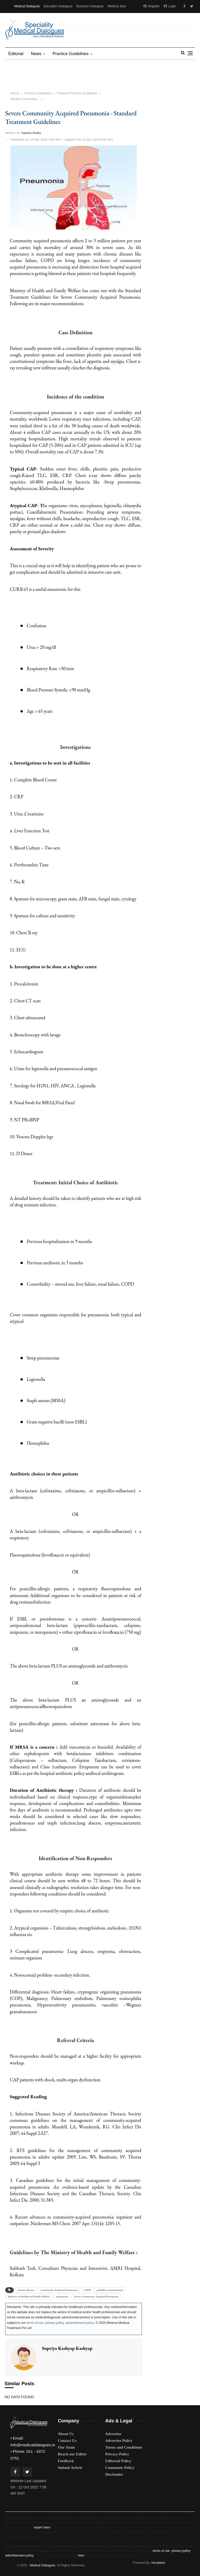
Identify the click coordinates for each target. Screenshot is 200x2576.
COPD (87, 2290)
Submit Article (70, 2468)
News (36, 53)
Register (151, 6)
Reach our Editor (72, 2454)
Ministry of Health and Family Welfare (29, 2296)
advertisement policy (80, 2323)
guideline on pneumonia (110, 2290)
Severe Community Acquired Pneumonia (96, 2296)
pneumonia (62, 2296)
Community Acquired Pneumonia (59, 2290)
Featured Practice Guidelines (77, 93)
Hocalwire (158, 2563)
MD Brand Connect (58, 19)
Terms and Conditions (123, 2447)
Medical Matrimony (27, 19)
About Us (65, 2434)
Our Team (66, 2447)
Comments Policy (119, 2468)
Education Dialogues (58, 6)
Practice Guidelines (71, 53)
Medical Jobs (117, 6)
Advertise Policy (119, 2440)
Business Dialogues (90, 6)
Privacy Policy (117, 2454)
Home (14, 93)
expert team (42, 2527)
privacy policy (54, 2323)
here (81, 2555)
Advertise (113, 2434)
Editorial (15, 53)
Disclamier (114, 2474)
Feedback (66, 2461)
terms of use (34, 2323)
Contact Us (67, 2440)
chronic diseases (26, 2290)
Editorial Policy (118, 2461)
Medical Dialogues (27, 6)
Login (170, 6)
